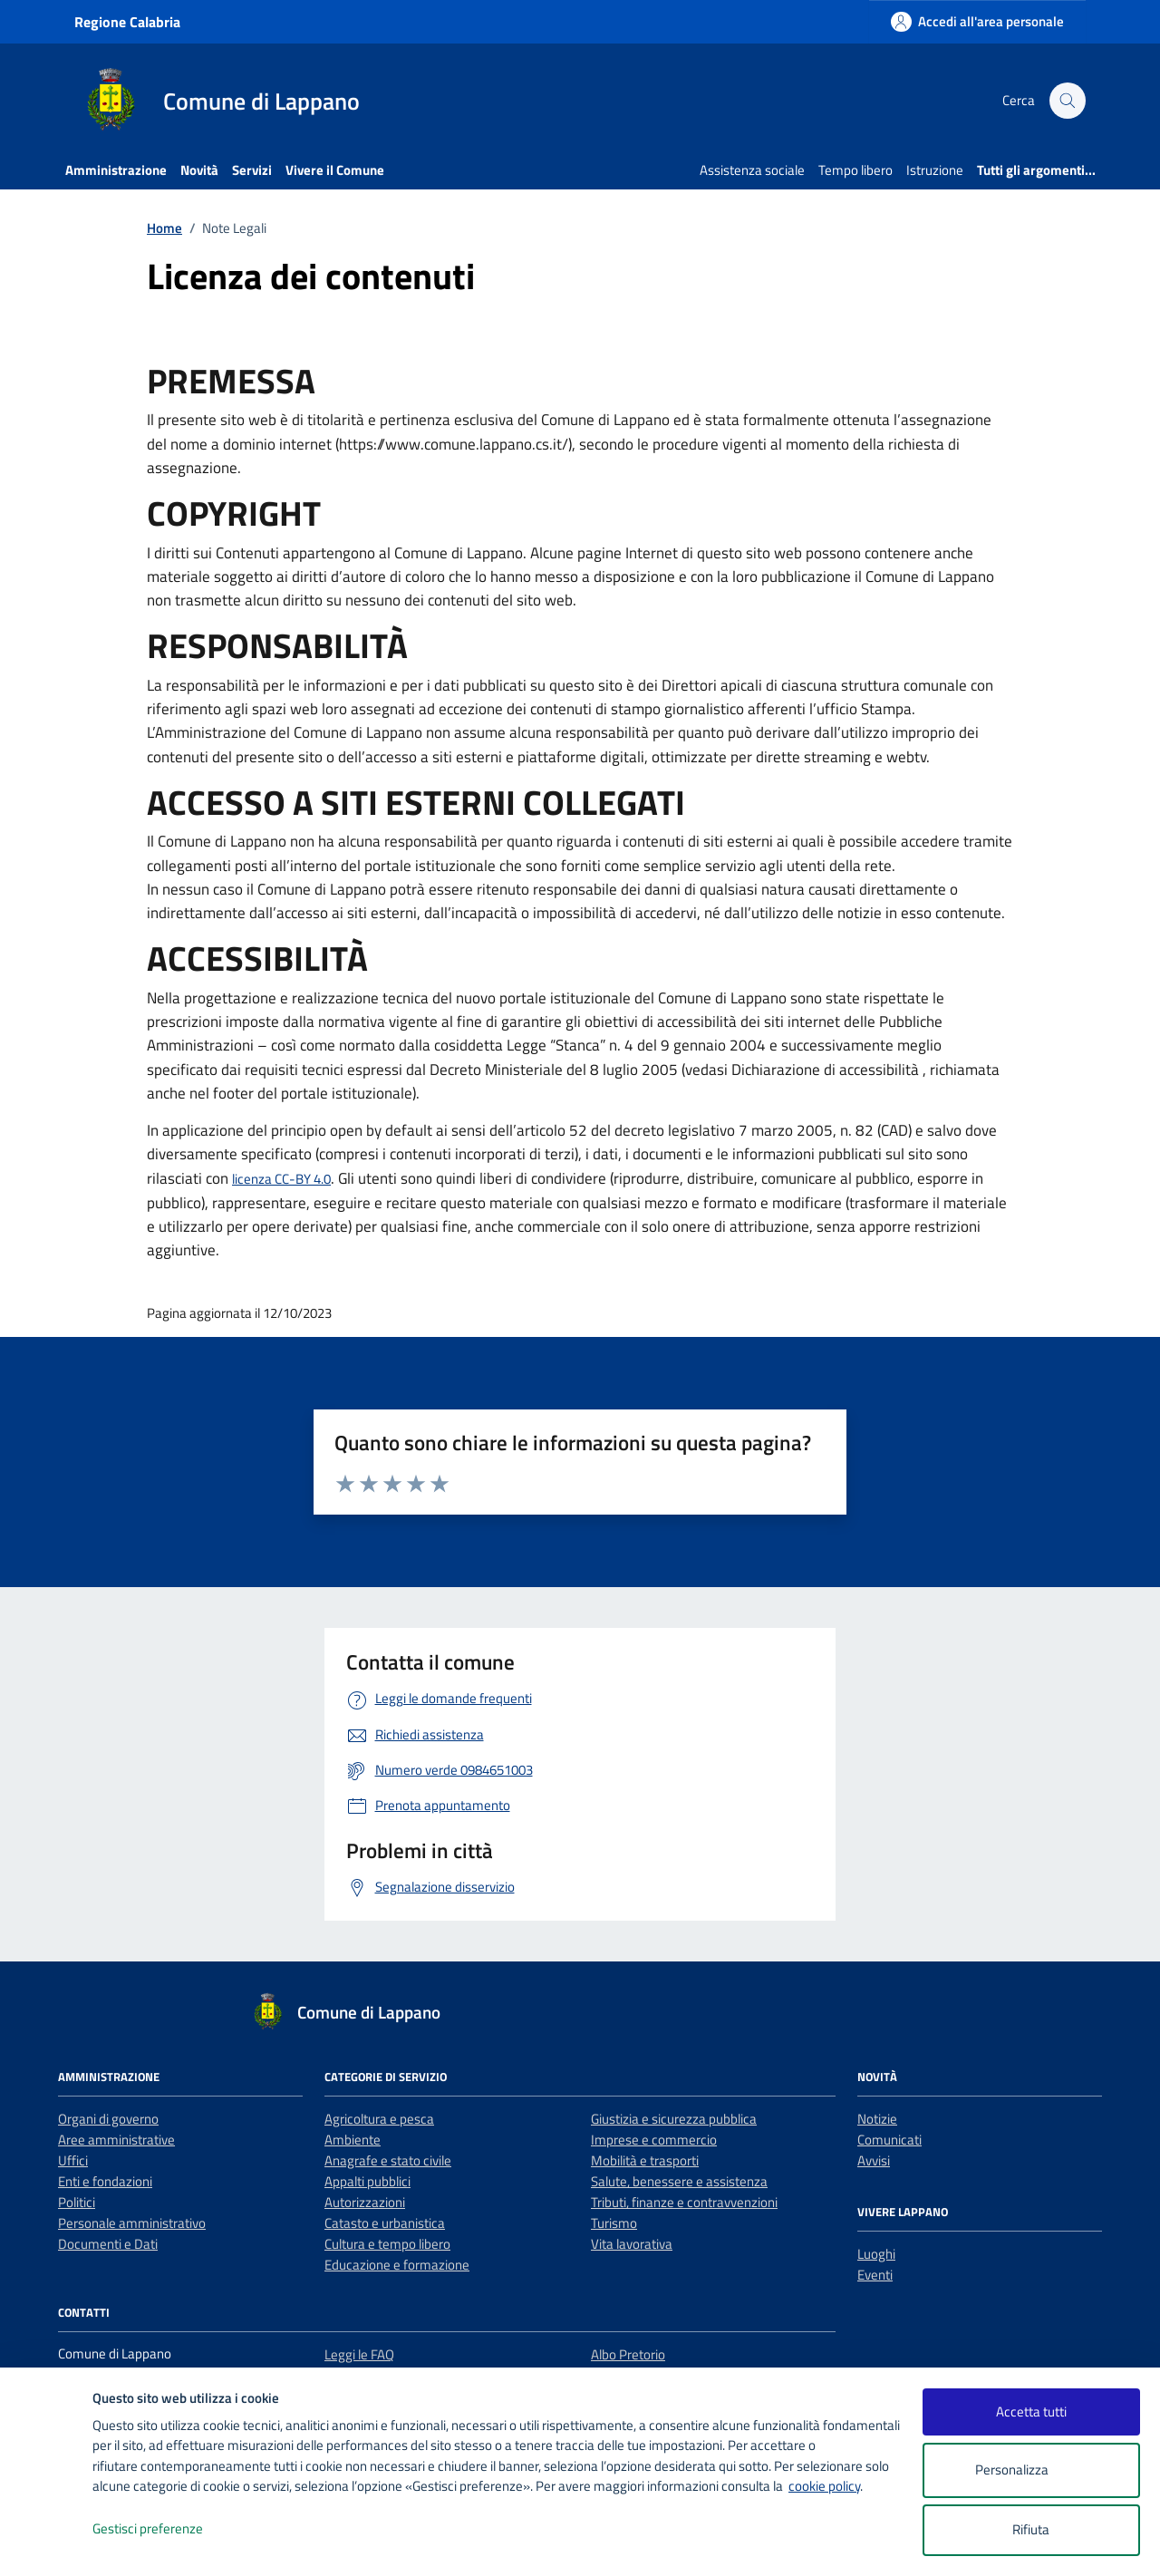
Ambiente (352, 2139)
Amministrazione (116, 170)
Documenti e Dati (108, 2243)
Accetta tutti (1031, 2411)
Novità (199, 170)
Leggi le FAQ (359, 2354)
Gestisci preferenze (166, 2529)
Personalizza (1031, 2470)
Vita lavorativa (631, 2243)
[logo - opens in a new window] (46, 2544)
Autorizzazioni (364, 2202)
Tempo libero (855, 170)
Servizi (252, 170)
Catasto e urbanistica (384, 2223)
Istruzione (934, 170)
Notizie (877, 2118)
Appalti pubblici (367, 2181)
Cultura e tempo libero (387, 2243)
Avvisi (873, 2160)
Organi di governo (108, 2118)
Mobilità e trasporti (645, 2160)
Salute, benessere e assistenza (679, 2181)
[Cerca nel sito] (1067, 100)
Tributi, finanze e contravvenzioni (684, 2202)
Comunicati (889, 2139)
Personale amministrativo (132, 2223)
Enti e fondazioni (105, 2181)
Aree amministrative (116, 2139)
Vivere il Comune (334, 170)
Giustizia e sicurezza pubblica (674, 2118)
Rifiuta (1030, 2529)
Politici (76, 2202)
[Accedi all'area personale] (977, 21)
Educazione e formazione (396, 2264)
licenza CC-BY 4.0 (281, 1178)
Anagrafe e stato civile (387, 2160)
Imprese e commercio (654, 2139)
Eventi (875, 2274)
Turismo (614, 2223)
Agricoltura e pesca (379, 2118)
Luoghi (876, 2253)
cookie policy (824, 2485)
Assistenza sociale (752, 170)
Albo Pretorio (628, 2354)
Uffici (73, 2160)
